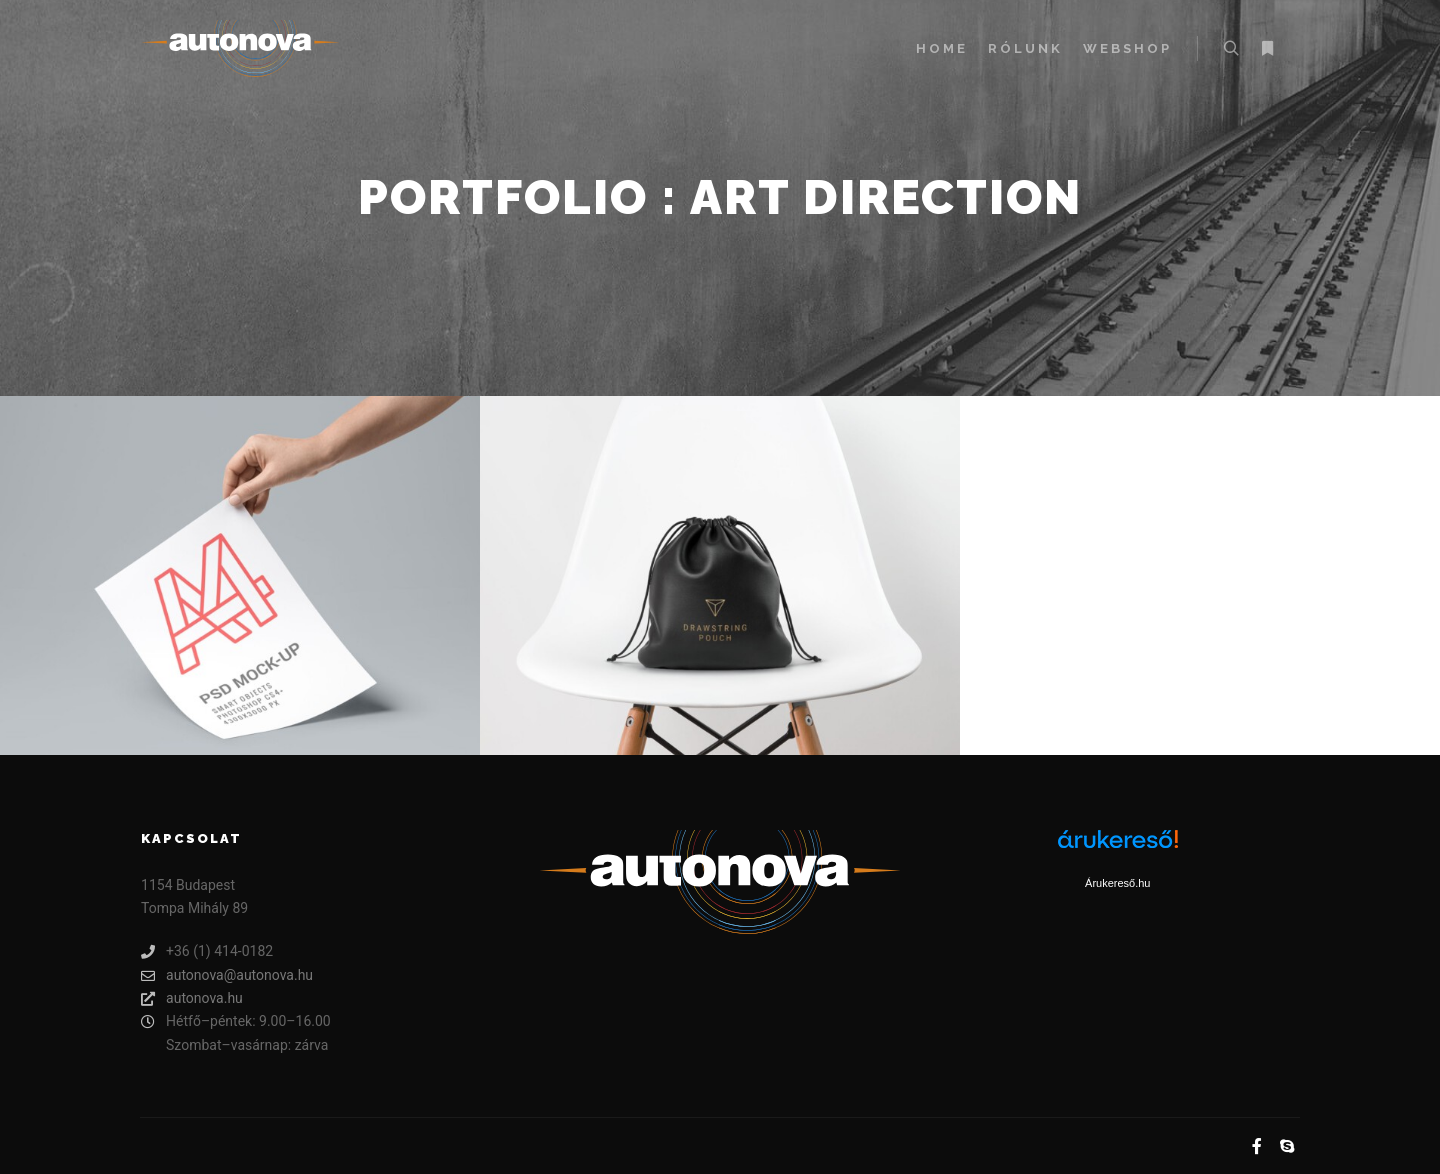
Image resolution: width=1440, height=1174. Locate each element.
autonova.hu (192, 998)
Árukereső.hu (1117, 883)
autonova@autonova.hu (227, 975)
